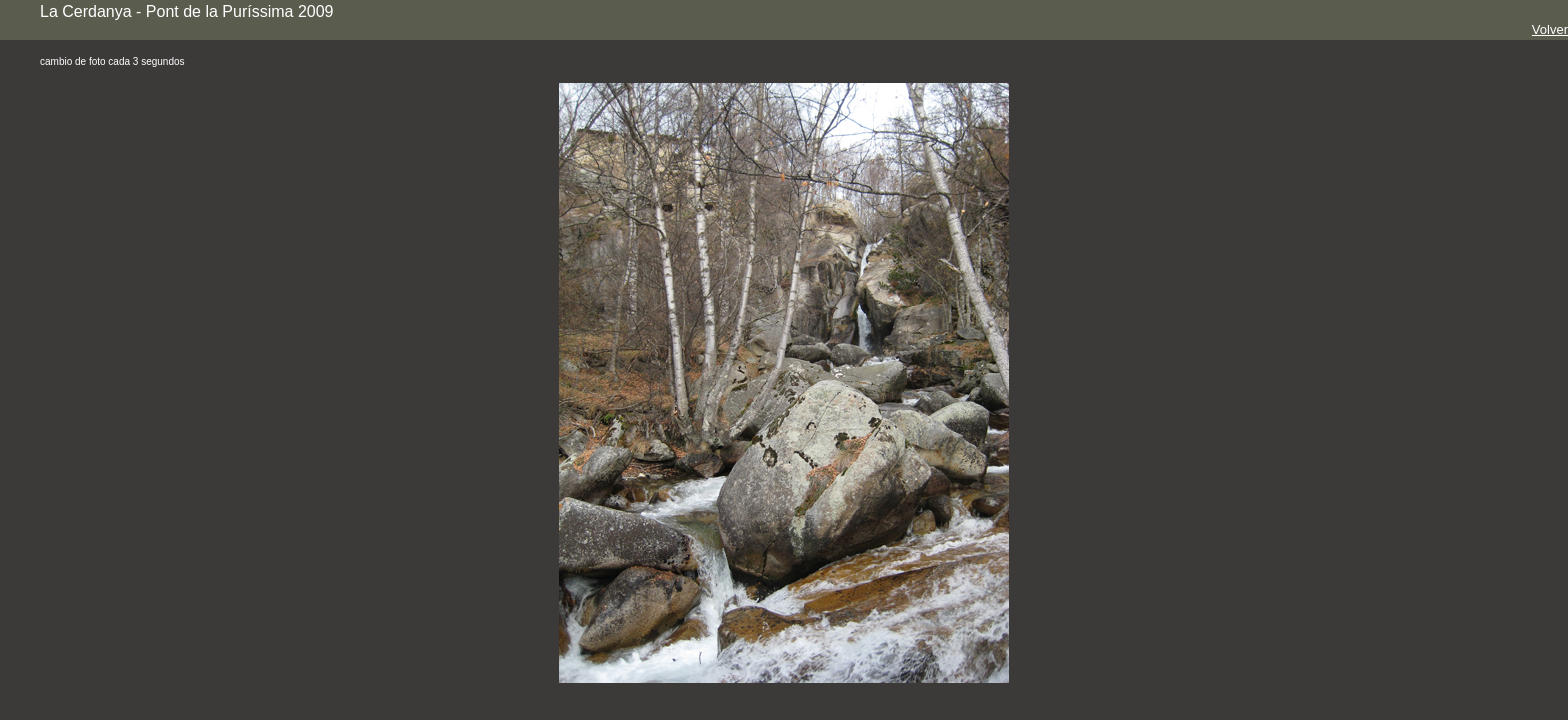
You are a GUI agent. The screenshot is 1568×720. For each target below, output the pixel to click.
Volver (1550, 29)
